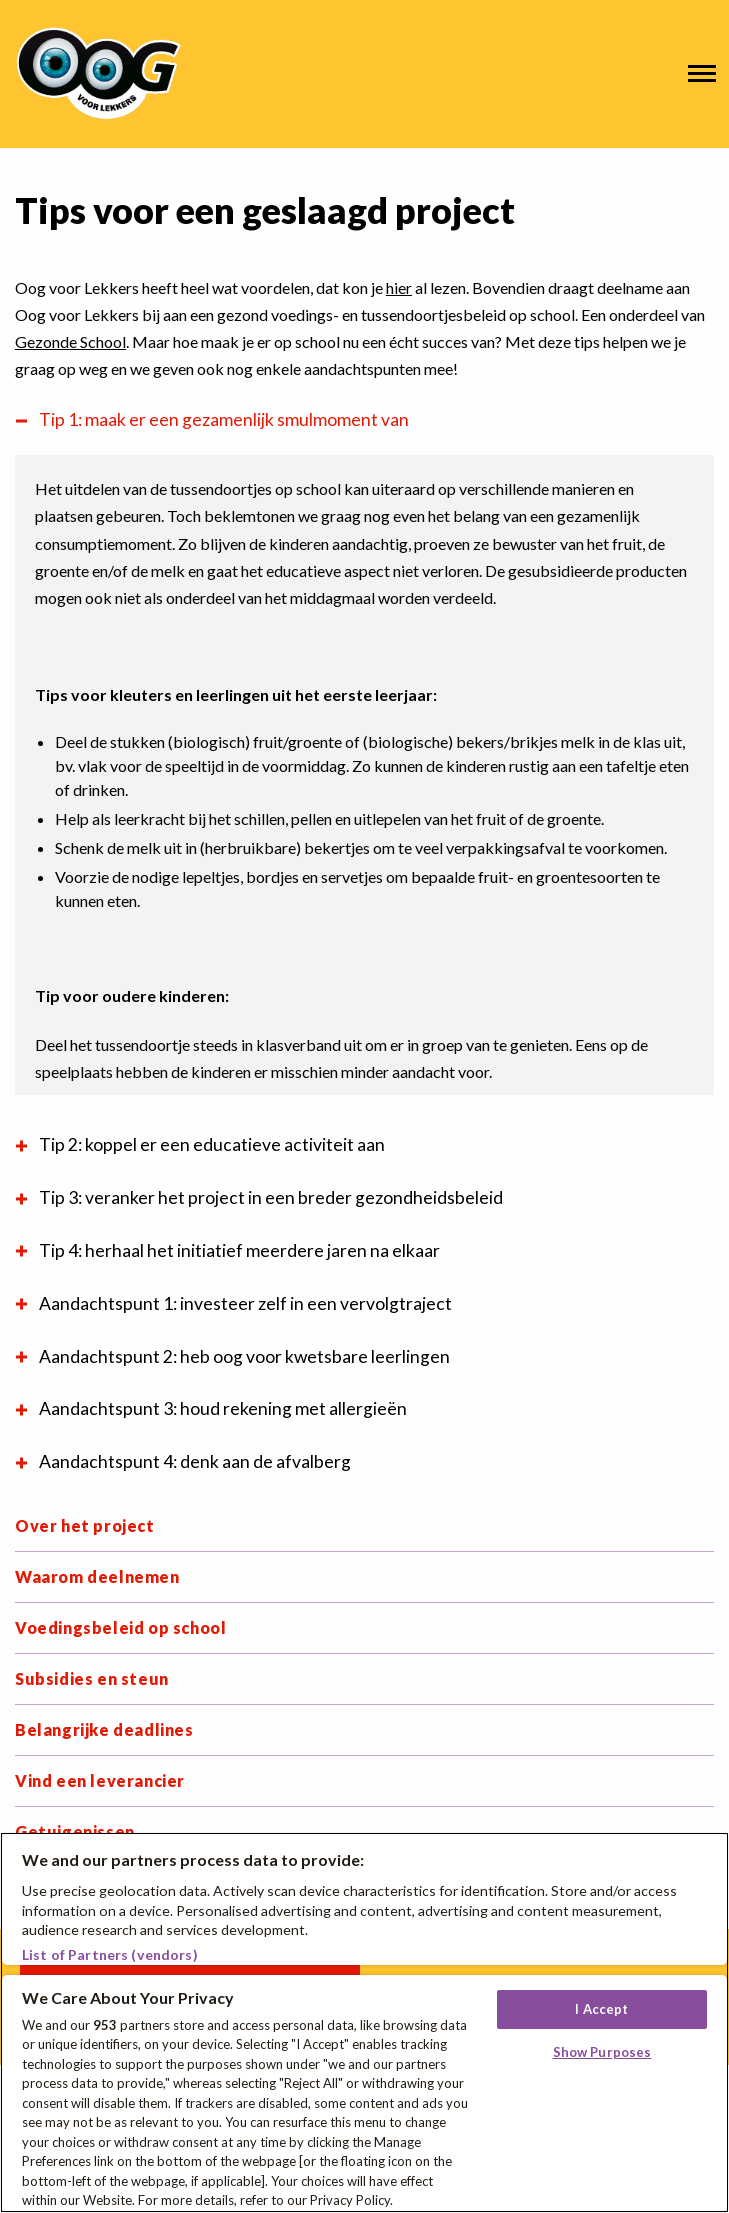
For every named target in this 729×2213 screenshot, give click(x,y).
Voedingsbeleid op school (120, 1627)
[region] (364, 2022)
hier (399, 287)
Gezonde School (70, 341)
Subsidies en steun (92, 1678)
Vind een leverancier (100, 1780)
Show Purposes (602, 2052)
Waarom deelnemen (97, 1576)
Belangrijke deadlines (104, 1729)
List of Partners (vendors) (110, 1954)
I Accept (601, 2009)
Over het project (85, 1525)
